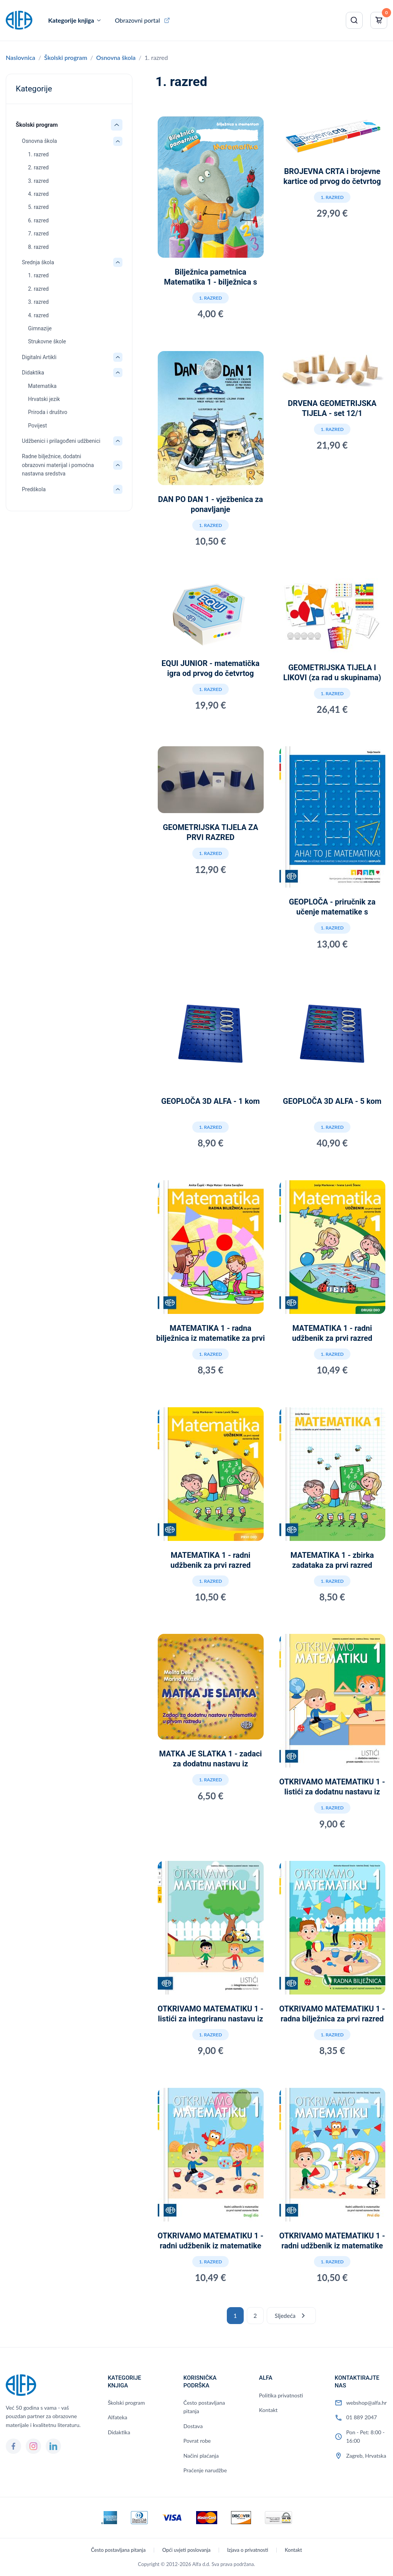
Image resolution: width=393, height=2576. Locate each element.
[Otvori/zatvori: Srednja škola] (117, 262)
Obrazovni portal (137, 20)
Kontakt (268, 2410)
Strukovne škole (47, 341)
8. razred (38, 247)
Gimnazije (40, 328)
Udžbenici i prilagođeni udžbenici (61, 441)
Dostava (193, 2426)
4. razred (38, 194)
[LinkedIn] (53, 2446)
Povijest (37, 425)
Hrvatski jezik (44, 399)
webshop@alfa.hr (366, 2402)
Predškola (34, 489)
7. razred (38, 233)
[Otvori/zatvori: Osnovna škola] (117, 141)
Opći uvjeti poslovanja (186, 2550)
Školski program (65, 57)
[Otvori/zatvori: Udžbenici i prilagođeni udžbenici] (117, 441)
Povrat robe (197, 2440)
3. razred (38, 181)
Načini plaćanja (201, 2455)
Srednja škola (38, 262)
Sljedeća (291, 2315)
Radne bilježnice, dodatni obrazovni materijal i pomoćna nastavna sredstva (58, 465)
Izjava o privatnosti (247, 2550)
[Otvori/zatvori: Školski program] (116, 125)
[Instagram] (33, 2446)
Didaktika (33, 372)
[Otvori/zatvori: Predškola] (117, 489)
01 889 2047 (361, 2417)
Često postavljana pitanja (204, 2406)
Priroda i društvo (47, 412)
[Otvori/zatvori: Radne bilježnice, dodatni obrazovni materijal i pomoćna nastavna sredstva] (117, 465)
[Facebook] (13, 2446)
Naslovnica (20, 57)
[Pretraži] (354, 20)
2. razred (38, 167)
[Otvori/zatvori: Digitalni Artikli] (117, 357)
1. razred (38, 154)
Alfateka (117, 2417)
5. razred (38, 207)
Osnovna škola (115, 57)
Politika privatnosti (281, 2395)
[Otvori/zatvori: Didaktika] (117, 372)
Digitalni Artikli (39, 357)
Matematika (42, 386)
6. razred (38, 220)
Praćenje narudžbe (205, 2470)
